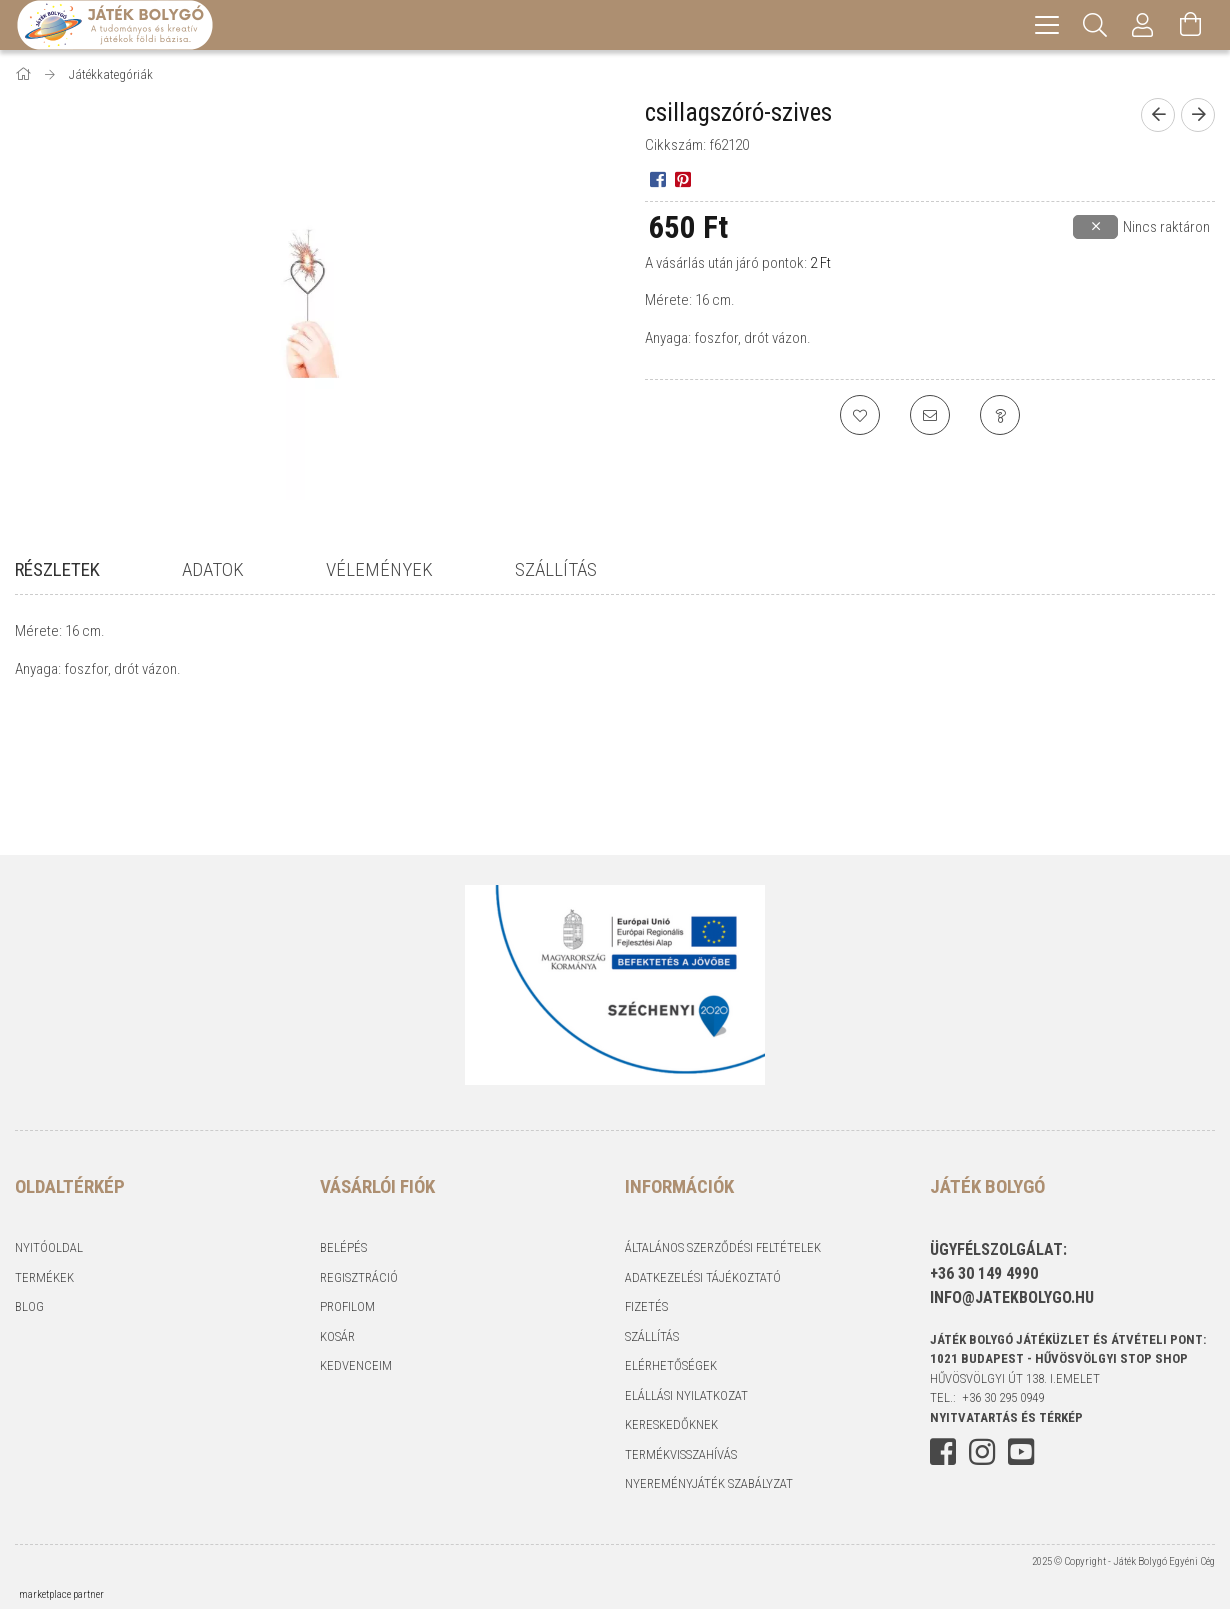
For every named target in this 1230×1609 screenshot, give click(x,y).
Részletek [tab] (57, 569)
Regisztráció (359, 1277)
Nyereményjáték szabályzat (709, 1483)
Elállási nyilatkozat (686, 1395)
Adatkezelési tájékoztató (703, 1277)
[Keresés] (1095, 25)
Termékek (44, 1277)
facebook (943, 1452)
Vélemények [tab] (379, 569)
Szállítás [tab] (556, 569)
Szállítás (652, 1336)
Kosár (337, 1336)
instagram (982, 1452)
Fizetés (646, 1306)
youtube (1021, 1452)
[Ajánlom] (930, 415)
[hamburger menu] (1047, 25)
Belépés (343, 1247)
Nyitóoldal (49, 1247)
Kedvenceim (356, 1365)
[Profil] (1143, 25)
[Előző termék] (1158, 115)
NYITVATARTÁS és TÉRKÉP (1006, 1417)
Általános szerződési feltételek (723, 1247)
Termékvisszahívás (681, 1454)
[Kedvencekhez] (860, 415)
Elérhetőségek (671, 1365)
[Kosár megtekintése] (1191, 25)
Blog (29, 1306)
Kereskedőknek (671, 1424)
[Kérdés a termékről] (1000, 415)
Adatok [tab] (213, 569)
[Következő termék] (1198, 115)
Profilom (347, 1306)
